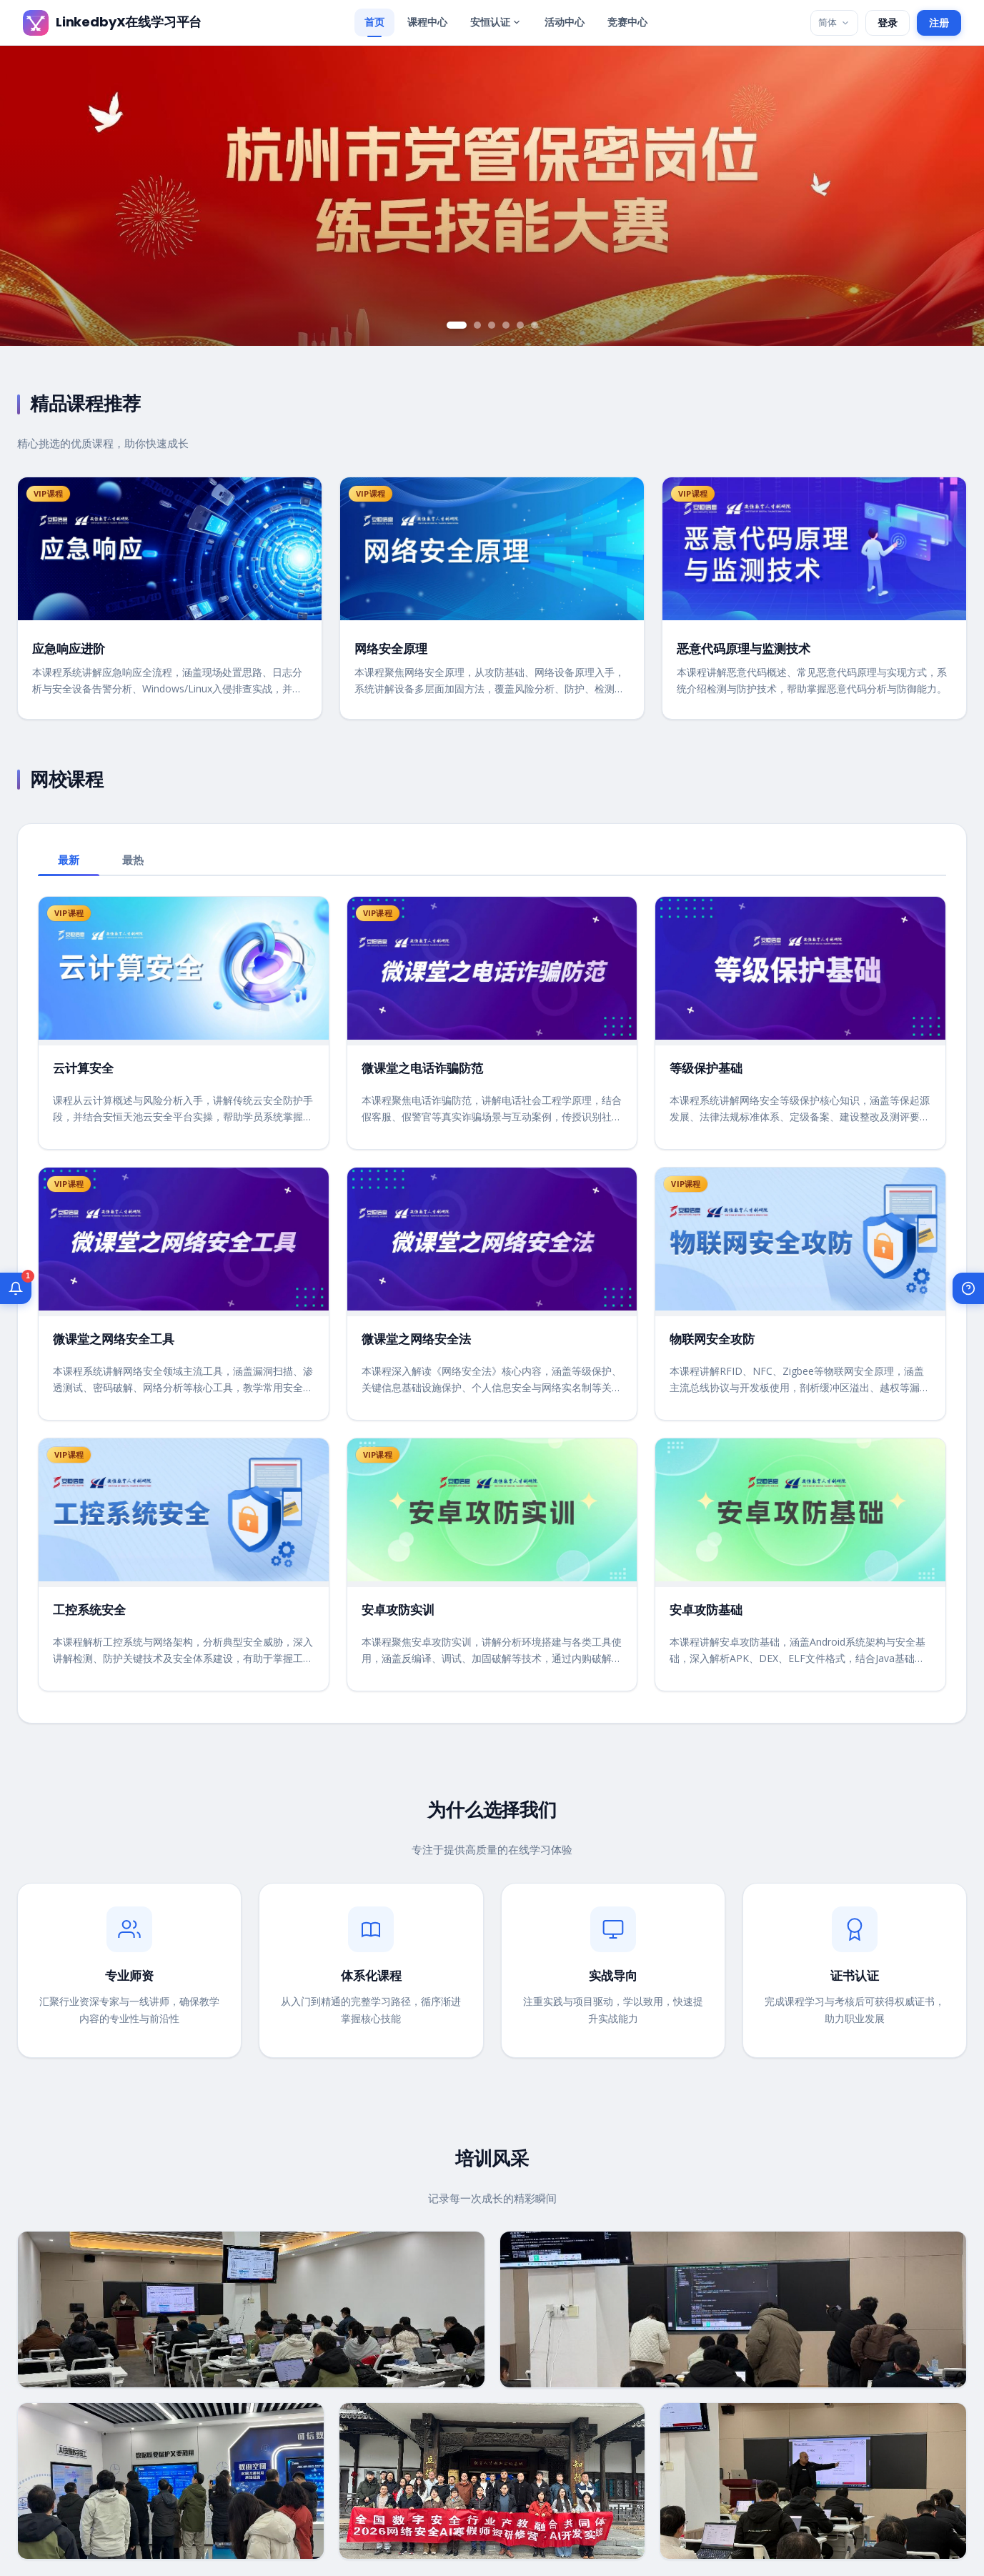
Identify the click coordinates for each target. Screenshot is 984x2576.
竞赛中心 (627, 22)
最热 (133, 859)
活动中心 (565, 22)
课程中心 (427, 22)
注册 (939, 22)
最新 (68, 859)
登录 (888, 22)
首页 (374, 22)
